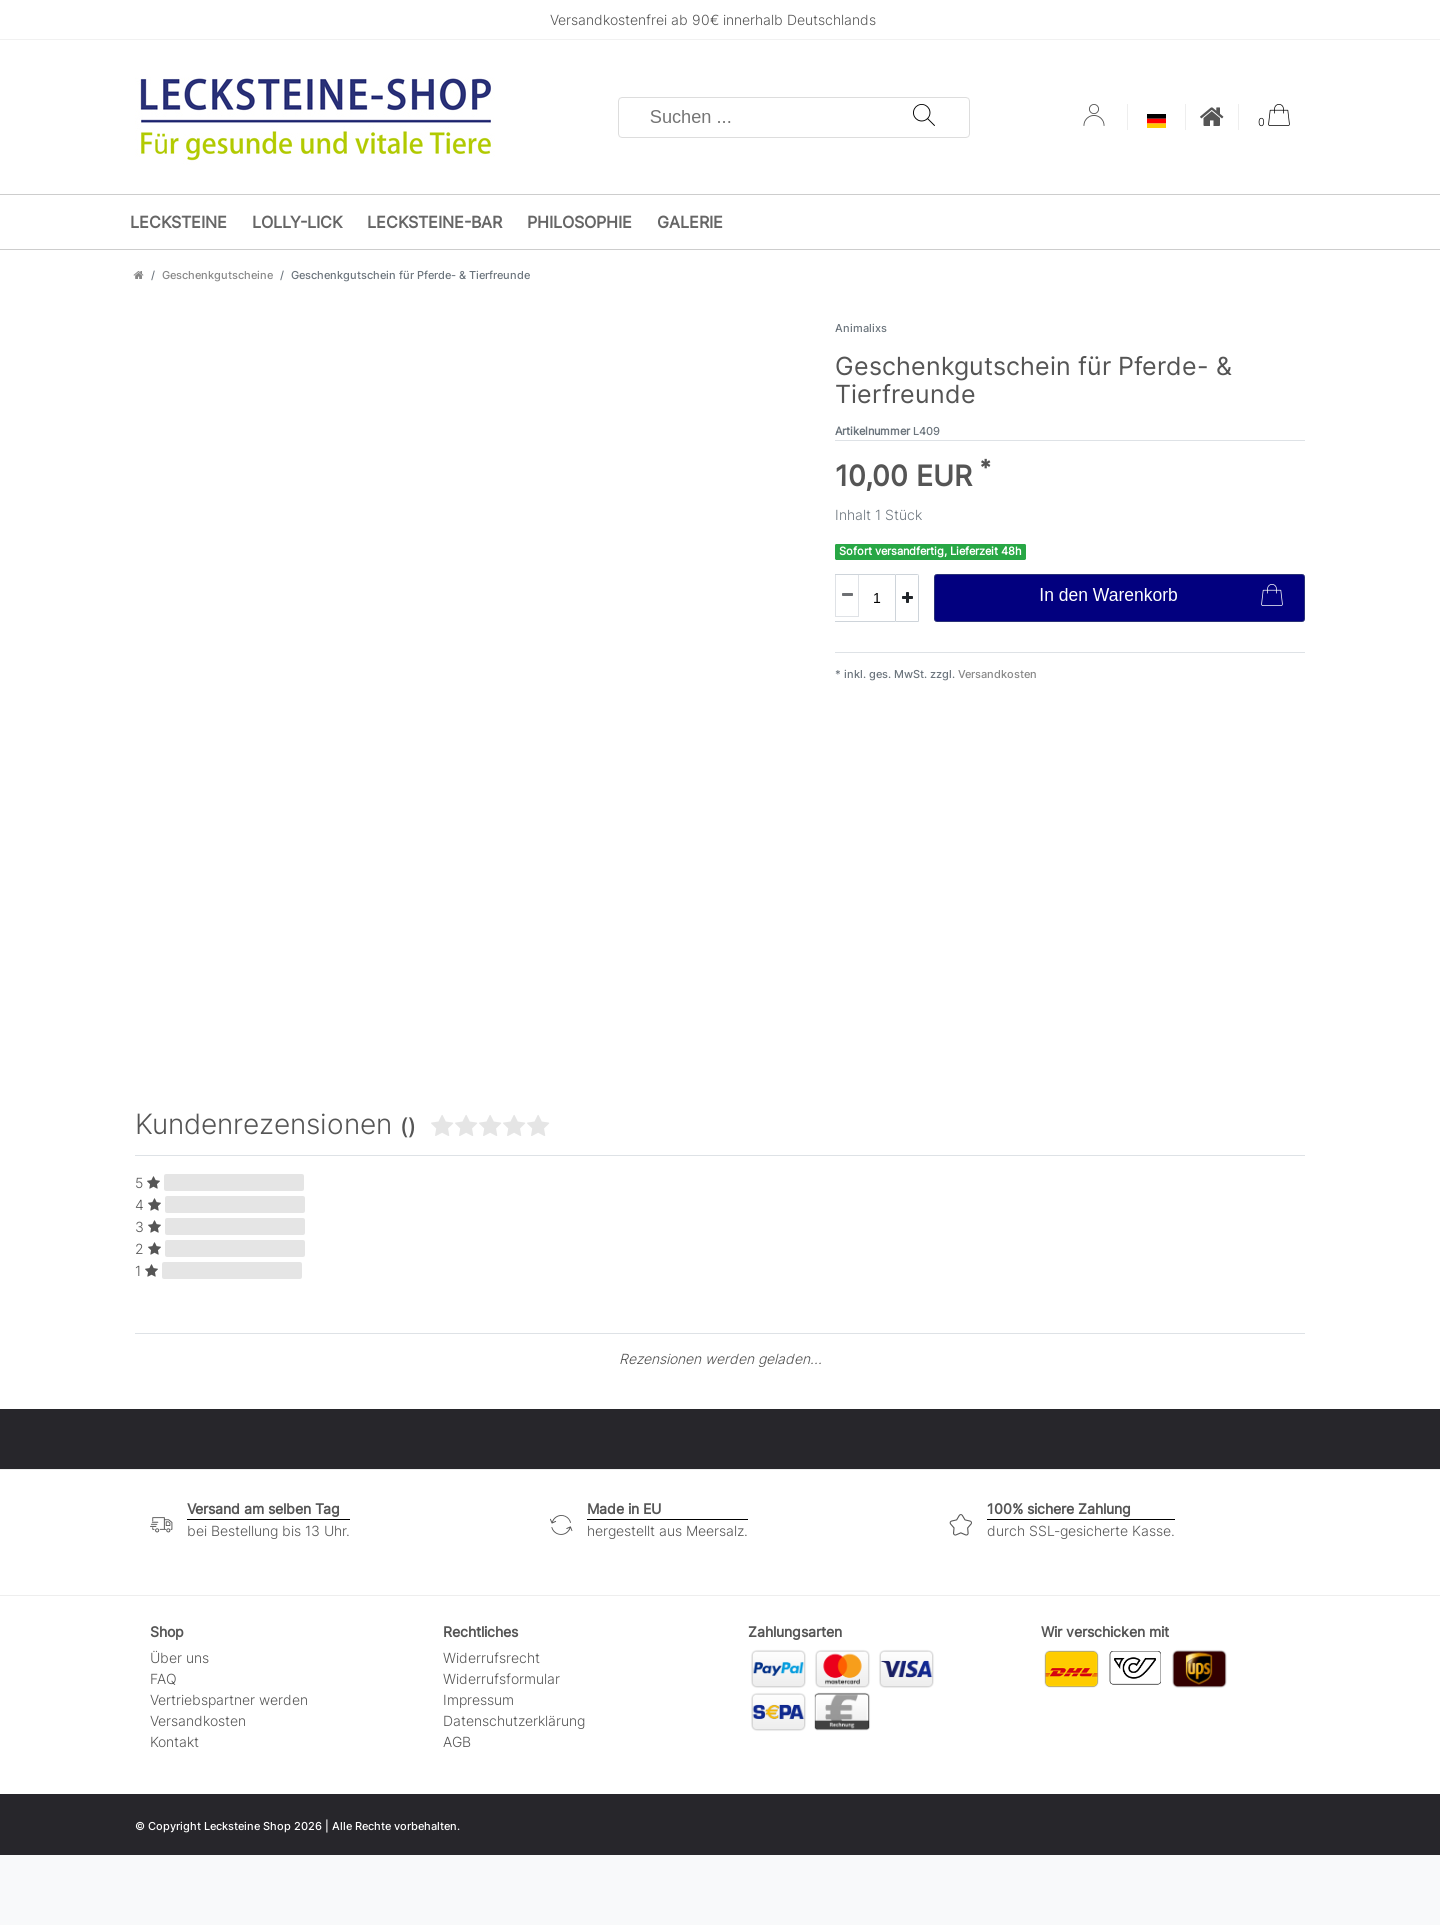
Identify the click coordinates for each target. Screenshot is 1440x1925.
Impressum (478, 1699)
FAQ (163, 1678)
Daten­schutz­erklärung (514, 1720)
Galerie (690, 222)
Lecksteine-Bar (434, 222)
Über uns (179, 1657)
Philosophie (579, 222)
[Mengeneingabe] (865, 598)
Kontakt (174, 1741)
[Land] (1156, 122)
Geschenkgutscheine (217, 275)
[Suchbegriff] (766, 117)
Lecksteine (178, 222)
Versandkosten (996, 674)
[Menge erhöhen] (907, 598)
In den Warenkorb (1161, 597)
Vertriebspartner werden (229, 1699)
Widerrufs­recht (491, 1657)
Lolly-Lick (297, 222)
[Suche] (924, 117)
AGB (457, 1741)
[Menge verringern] (847, 595)
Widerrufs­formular (501, 1678)
